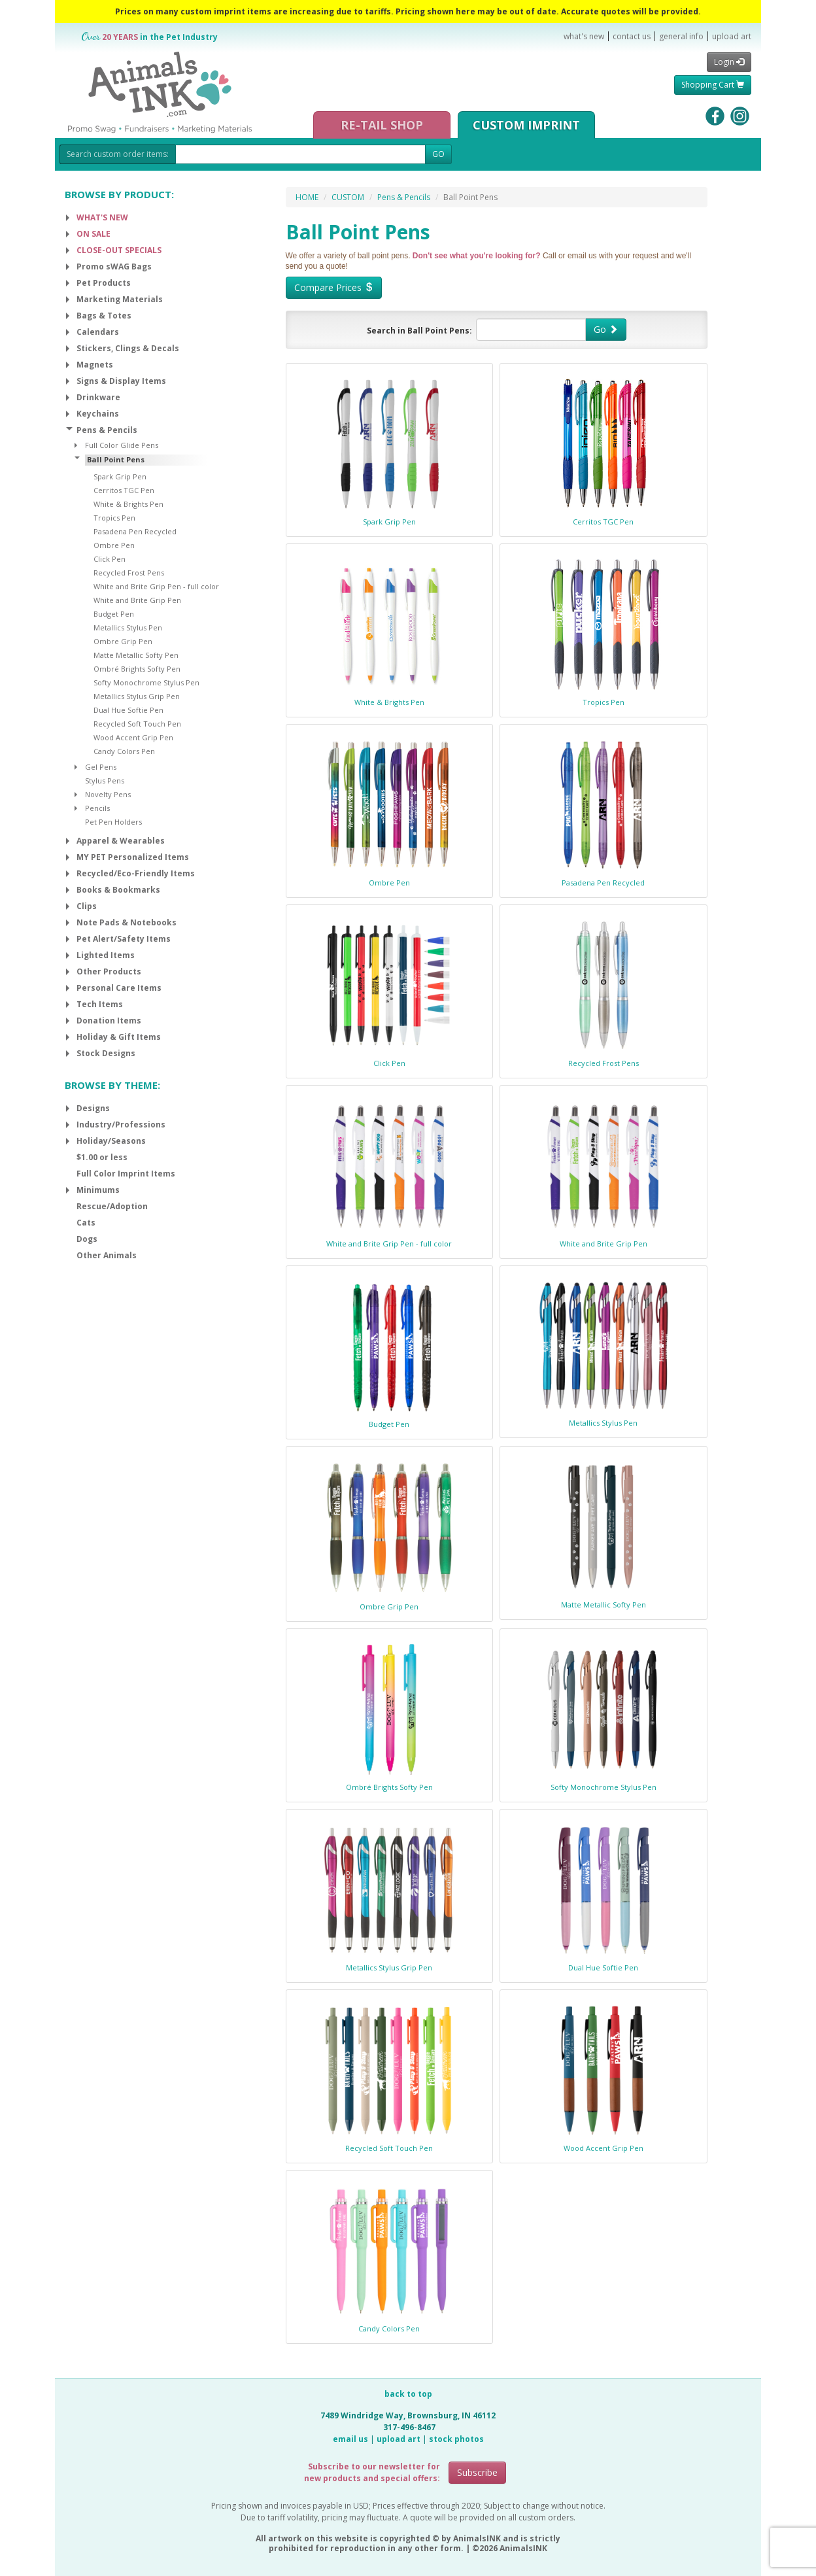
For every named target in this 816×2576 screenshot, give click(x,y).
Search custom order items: (118, 154)
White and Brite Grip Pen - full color (389, 1243)
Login (729, 61)
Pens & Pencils (403, 197)
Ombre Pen (389, 882)
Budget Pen (389, 1424)
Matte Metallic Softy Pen (603, 1604)
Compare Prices (333, 287)
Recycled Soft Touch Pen (389, 2148)
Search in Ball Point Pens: (419, 330)
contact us (632, 36)
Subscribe (477, 2472)
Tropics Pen (603, 702)
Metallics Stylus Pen (603, 1423)
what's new (584, 36)
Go (606, 329)
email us (350, 2439)
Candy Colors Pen (389, 2328)
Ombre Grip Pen (389, 1606)
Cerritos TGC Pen (603, 521)
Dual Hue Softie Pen (603, 1967)
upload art (731, 36)
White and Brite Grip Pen (603, 1243)
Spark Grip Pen (389, 521)
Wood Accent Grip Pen (603, 2148)
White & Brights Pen (389, 702)
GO (438, 154)
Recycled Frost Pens (603, 1063)
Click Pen (389, 1063)
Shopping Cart (712, 84)
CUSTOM (348, 197)
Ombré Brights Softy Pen (389, 1787)
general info (681, 36)
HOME (307, 197)
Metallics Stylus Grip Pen (389, 1967)
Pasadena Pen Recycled (603, 882)
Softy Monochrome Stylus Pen (603, 1787)
